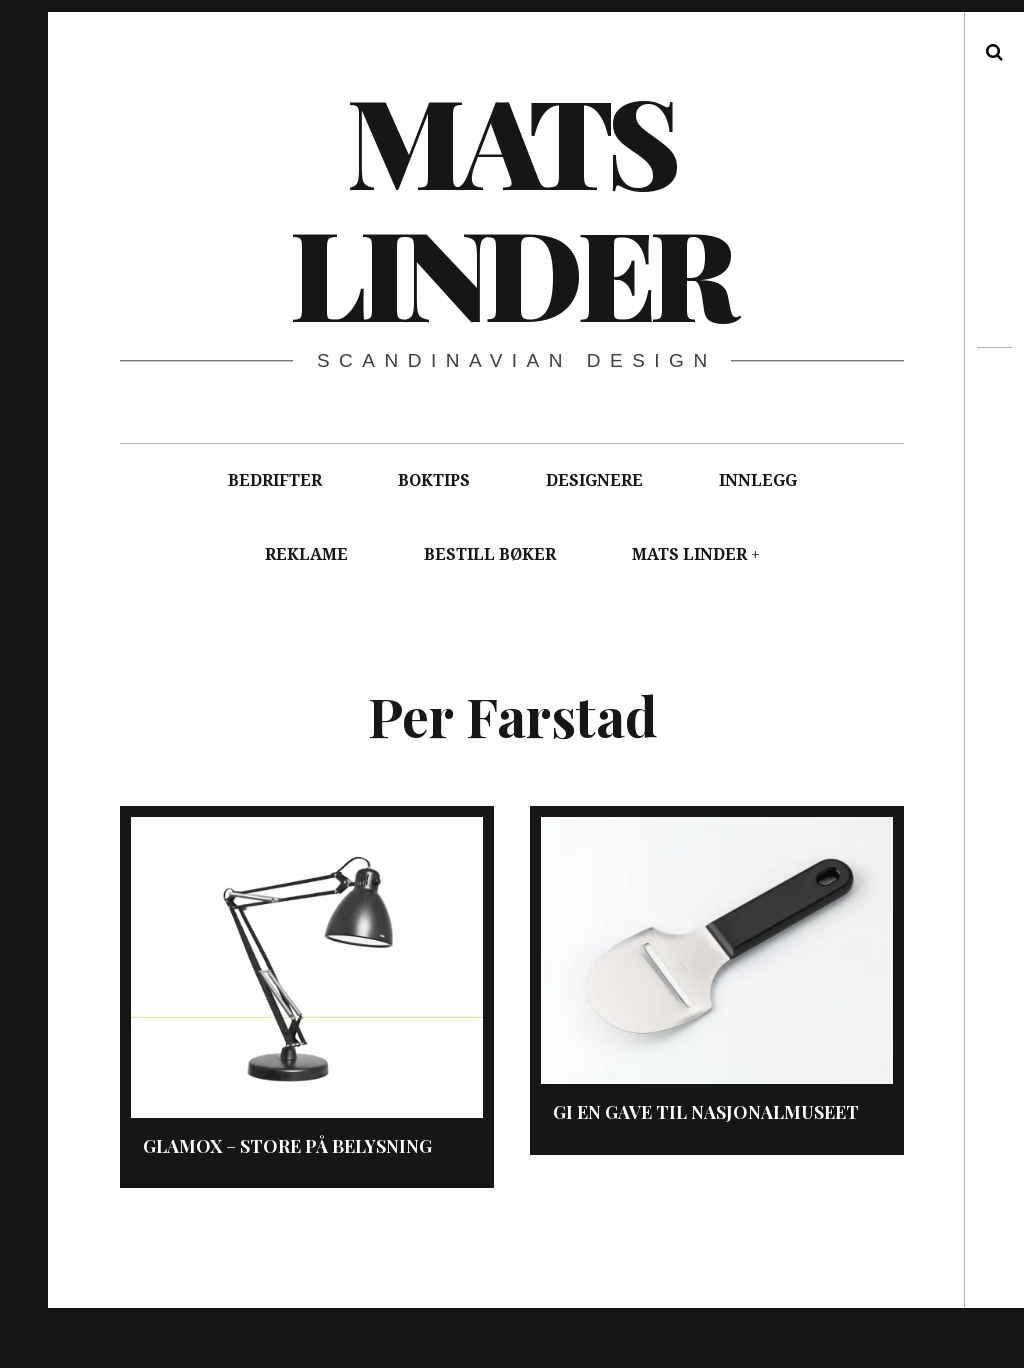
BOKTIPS (434, 480)
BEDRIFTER (275, 480)
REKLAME (306, 554)
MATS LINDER (689, 554)
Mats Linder (510, 205)
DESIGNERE (594, 480)
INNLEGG (758, 480)
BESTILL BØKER (490, 554)
